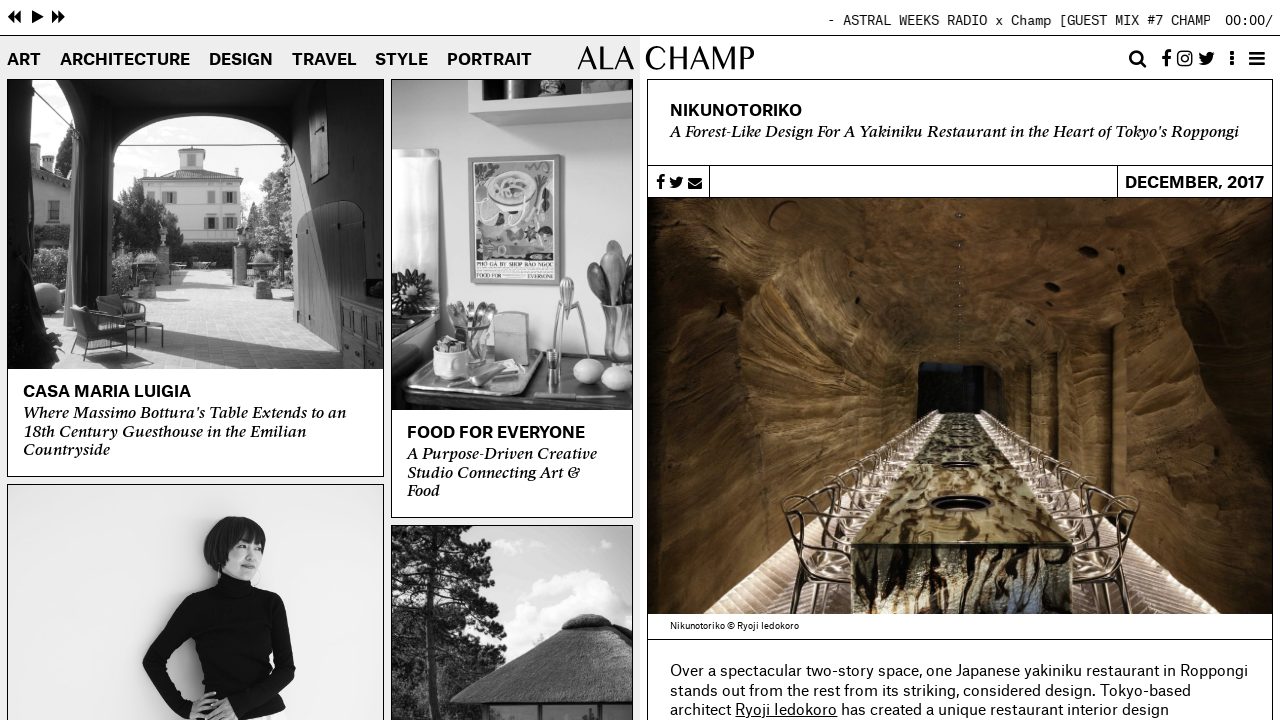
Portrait (489, 60)
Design (241, 60)
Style (401, 60)
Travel (324, 60)
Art (24, 60)
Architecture (125, 60)
